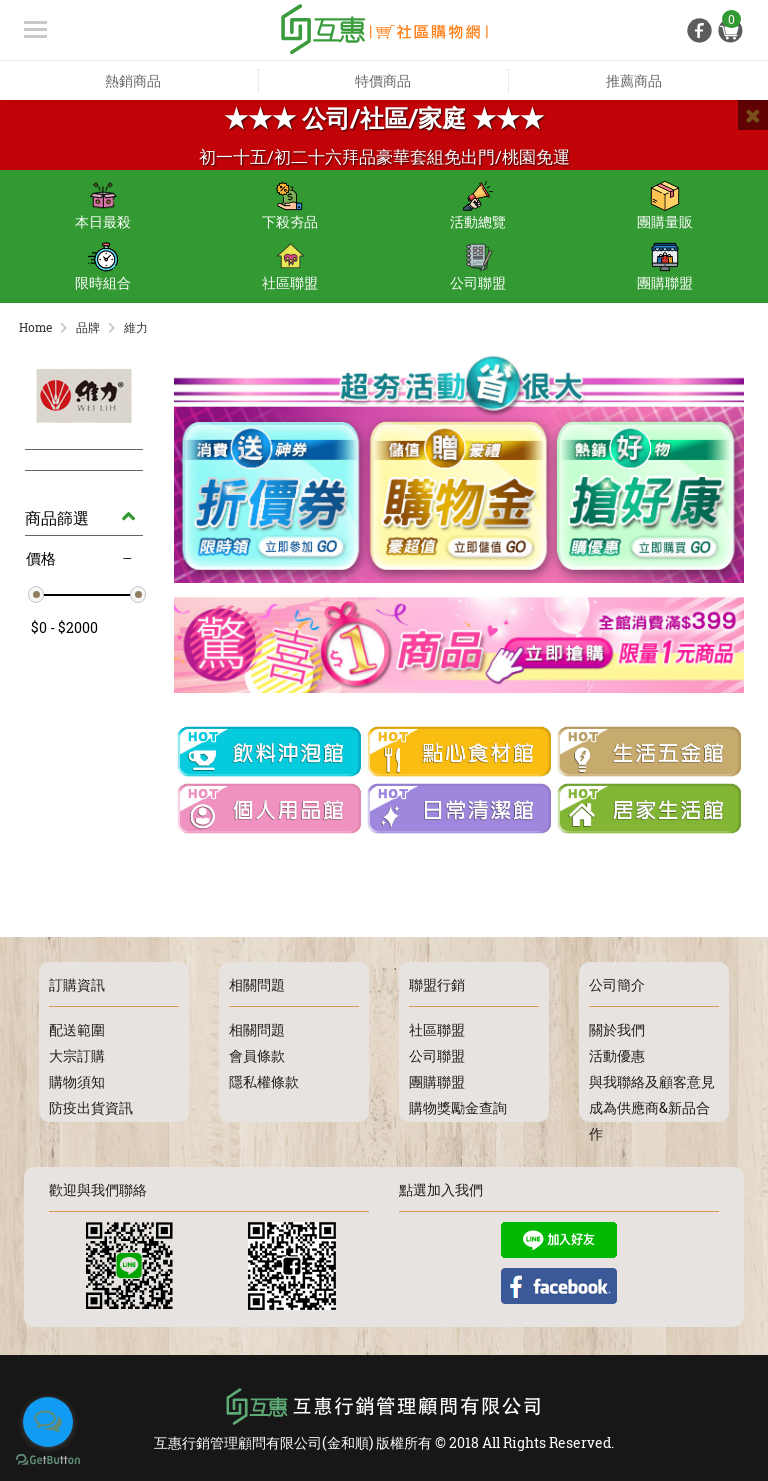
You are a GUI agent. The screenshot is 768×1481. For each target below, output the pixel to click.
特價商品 (383, 80)
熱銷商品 (133, 80)
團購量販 (665, 206)
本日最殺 (103, 206)
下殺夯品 (290, 206)
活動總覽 (478, 206)
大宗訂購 (77, 1055)
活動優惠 (617, 1055)
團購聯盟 (665, 267)
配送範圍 (77, 1029)
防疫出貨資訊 (91, 1107)
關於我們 (617, 1029)
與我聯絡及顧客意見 (652, 1081)
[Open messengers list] (48, 1422)
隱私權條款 (264, 1081)
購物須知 (77, 1081)
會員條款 (257, 1055)
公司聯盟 (478, 267)
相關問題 (257, 1029)
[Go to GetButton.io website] (48, 1460)
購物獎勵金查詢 (458, 1107)
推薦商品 (634, 80)
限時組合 (103, 267)
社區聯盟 (290, 267)
